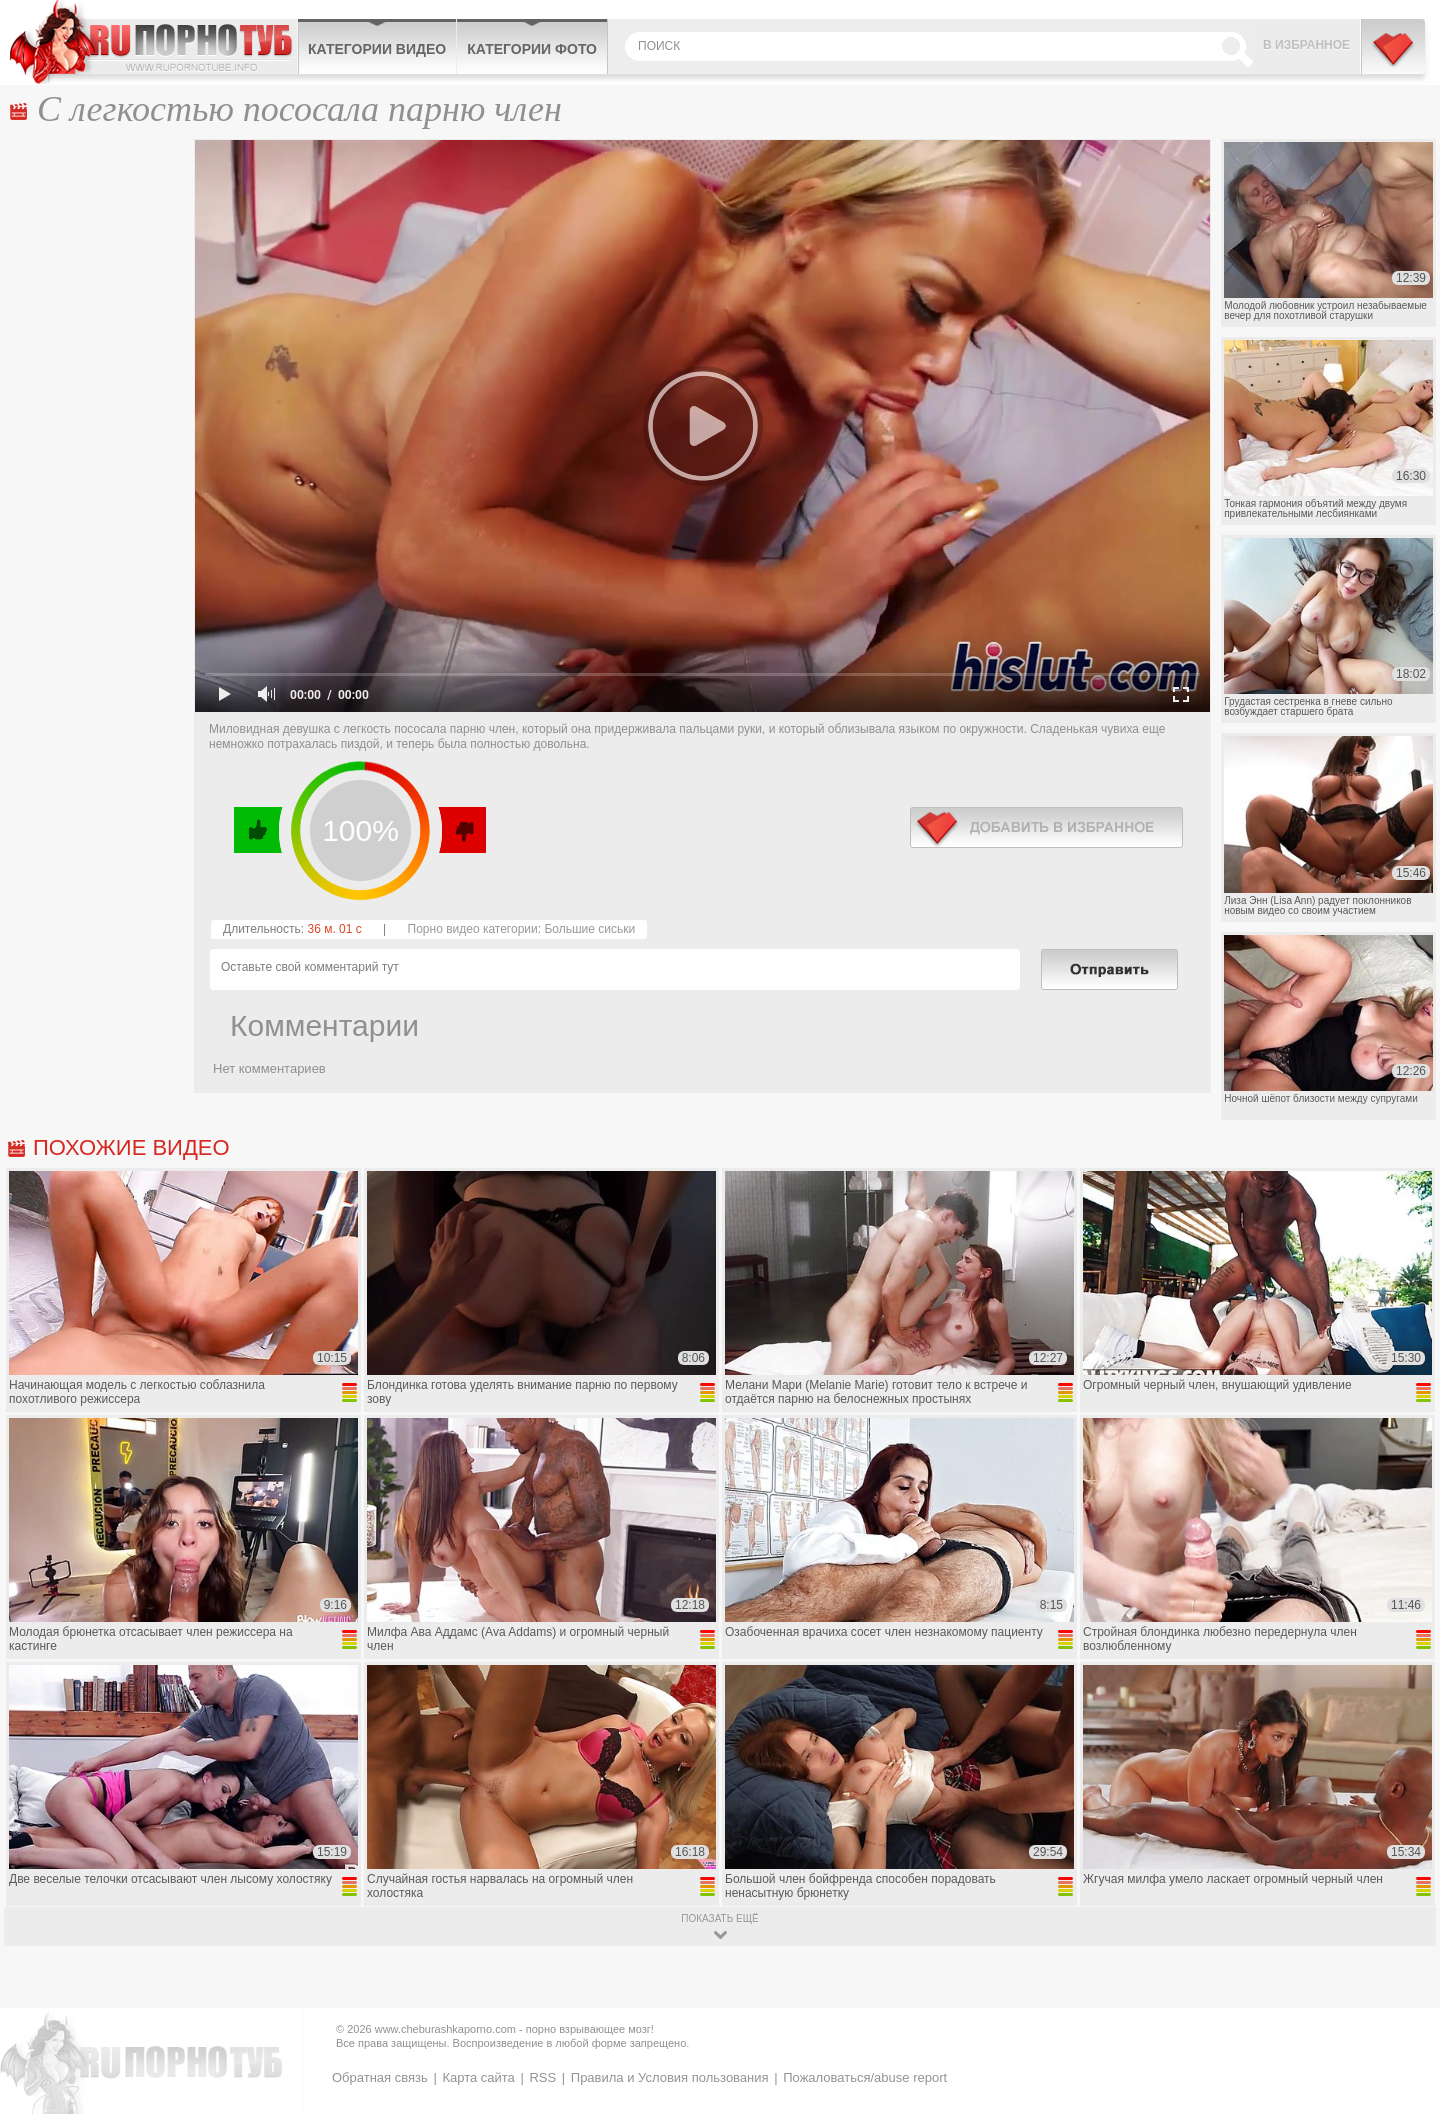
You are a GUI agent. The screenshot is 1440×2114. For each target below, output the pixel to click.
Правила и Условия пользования (670, 2077)
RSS (542, 2077)
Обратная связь (380, 2077)
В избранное (1306, 45)
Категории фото (532, 49)
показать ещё (719, 1918)
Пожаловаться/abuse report (865, 2077)
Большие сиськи (589, 929)
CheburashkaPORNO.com (153, 42)
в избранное (1046, 827)
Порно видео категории (473, 929)
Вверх (1401, 1983)
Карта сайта (478, 2077)
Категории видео (377, 49)
